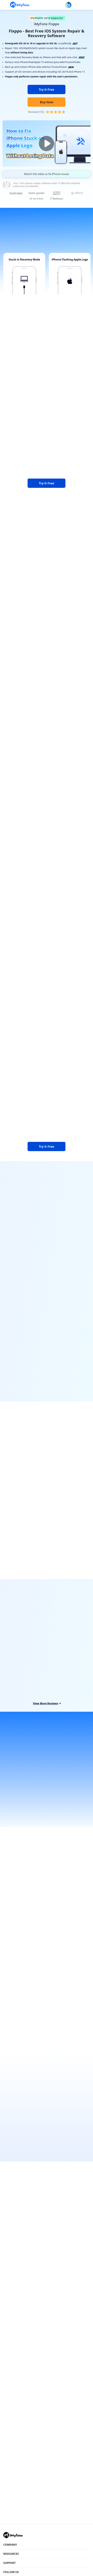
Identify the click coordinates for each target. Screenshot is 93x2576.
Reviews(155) (36, 112)
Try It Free (46, 89)
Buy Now (46, 102)
